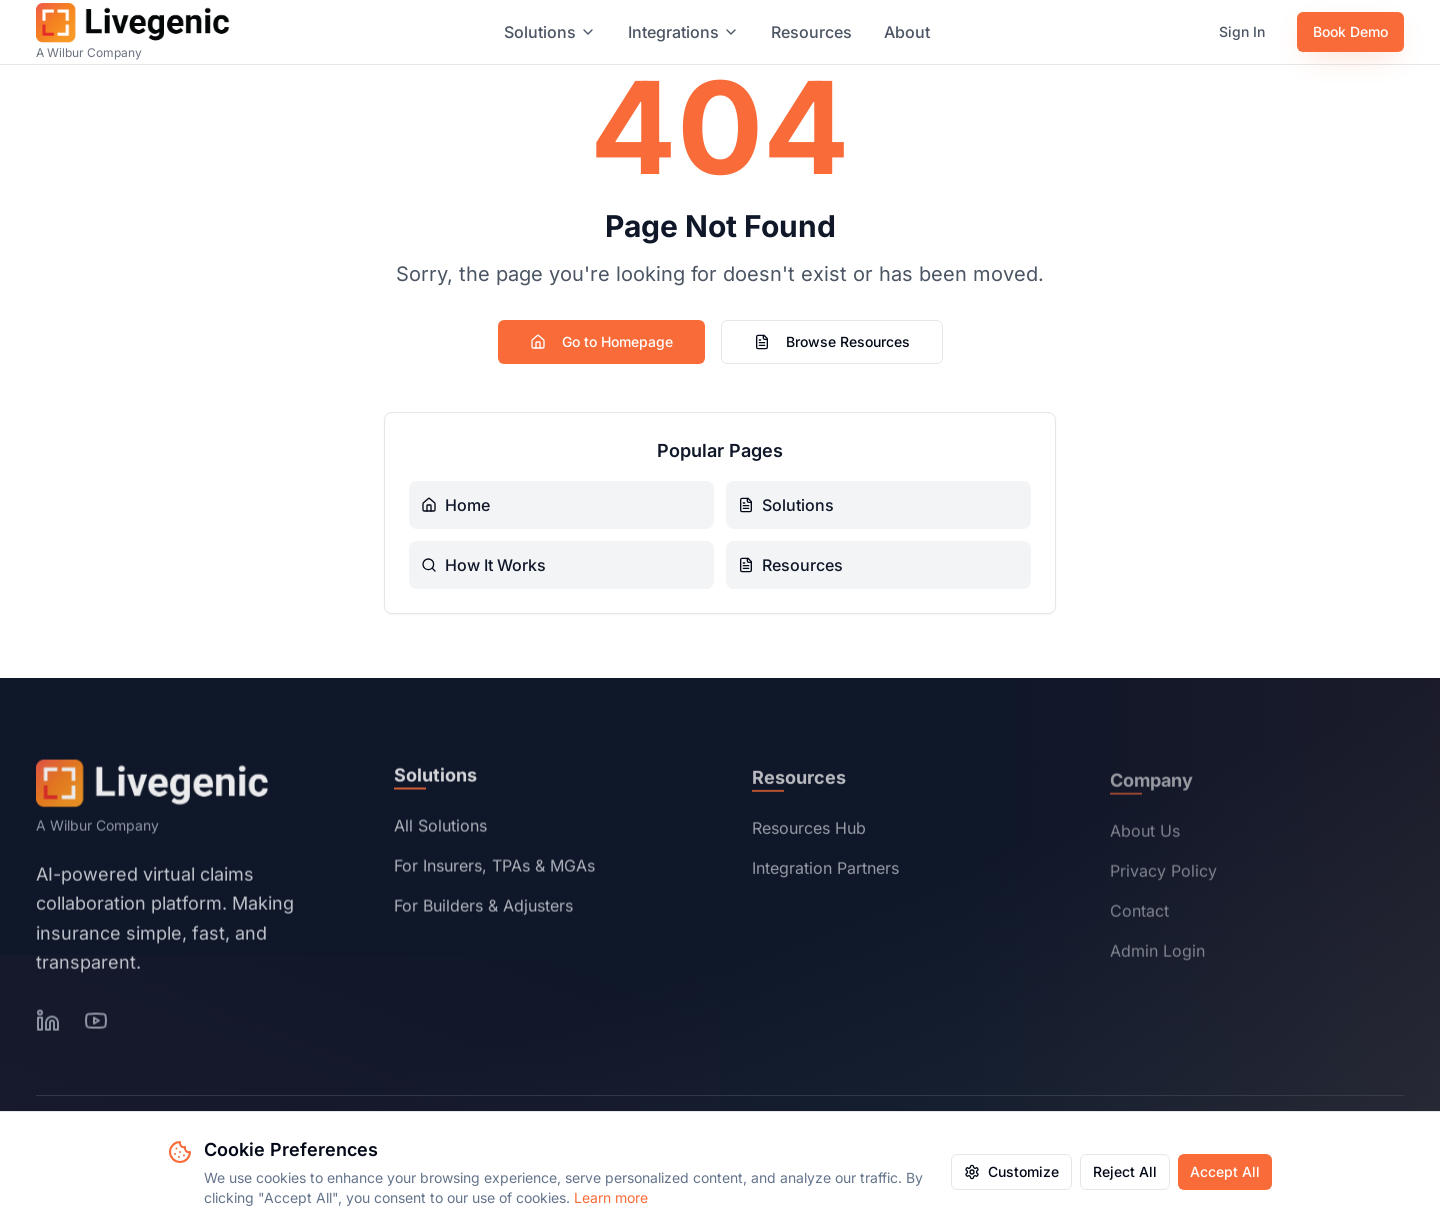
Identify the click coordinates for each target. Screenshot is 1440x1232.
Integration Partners (825, 872)
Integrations (683, 32)
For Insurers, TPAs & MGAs (494, 869)
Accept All (1225, 1171)
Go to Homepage (601, 341)
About (907, 32)
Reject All (1125, 1171)
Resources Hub (809, 832)
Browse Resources (832, 341)
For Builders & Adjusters (483, 909)
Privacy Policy (1163, 876)
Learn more (611, 1197)
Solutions (550, 32)
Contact (1139, 916)
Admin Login (1157, 956)
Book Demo (1350, 31)
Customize (1011, 1171)
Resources (811, 32)
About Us (1145, 836)
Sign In (1242, 31)
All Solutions (440, 829)
